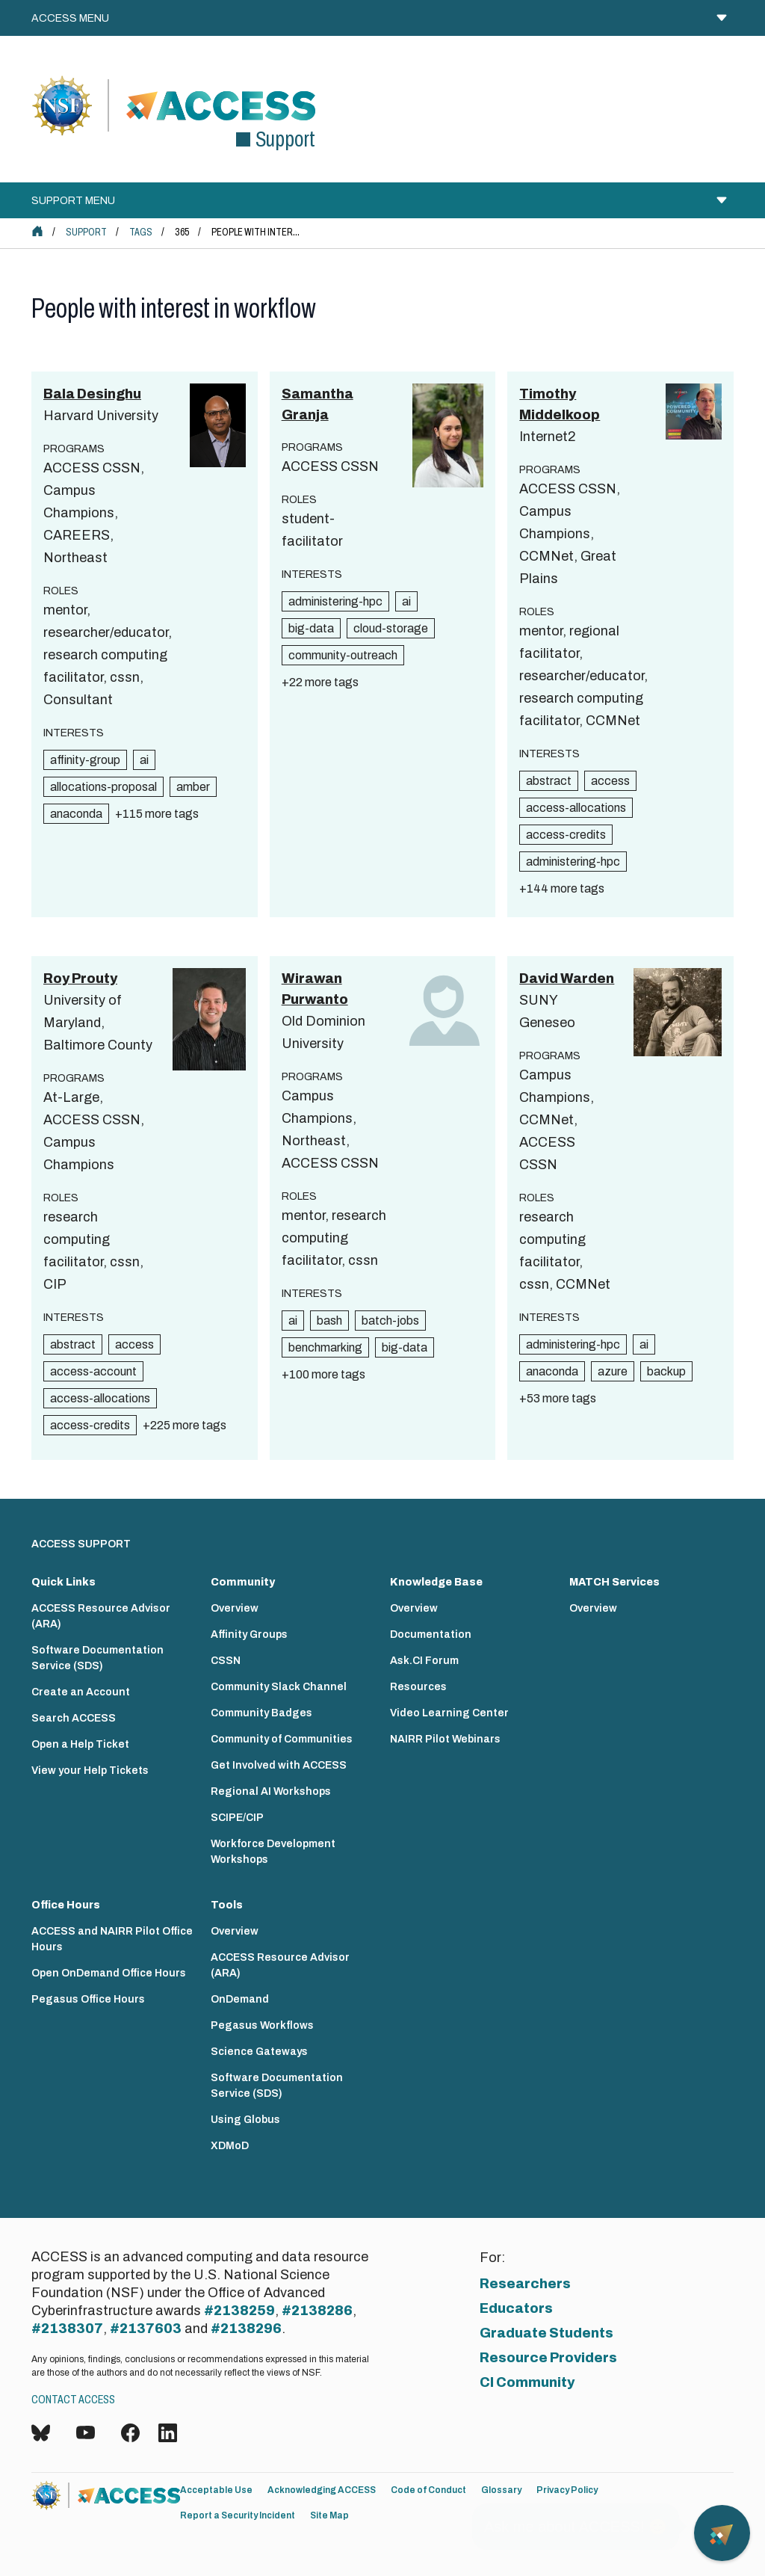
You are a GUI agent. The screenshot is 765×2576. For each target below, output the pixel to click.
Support (86, 232)
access (610, 780)
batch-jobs (390, 1320)
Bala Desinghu (92, 393)
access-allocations (576, 807)
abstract (549, 780)
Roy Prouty (80, 978)
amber (193, 786)
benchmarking (325, 1347)
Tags (140, 232)
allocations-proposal (103, 786)
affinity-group (85, 760)
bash (329, 1320)
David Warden (566, 978)
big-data (311, 628)
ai (144, 760)
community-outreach (342, 655)
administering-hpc (335, 601)
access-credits (566, 834)
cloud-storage (390, 628)
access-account (93, 1371)
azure (613, 1371)
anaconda (76, 813)
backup (666, 1371)
